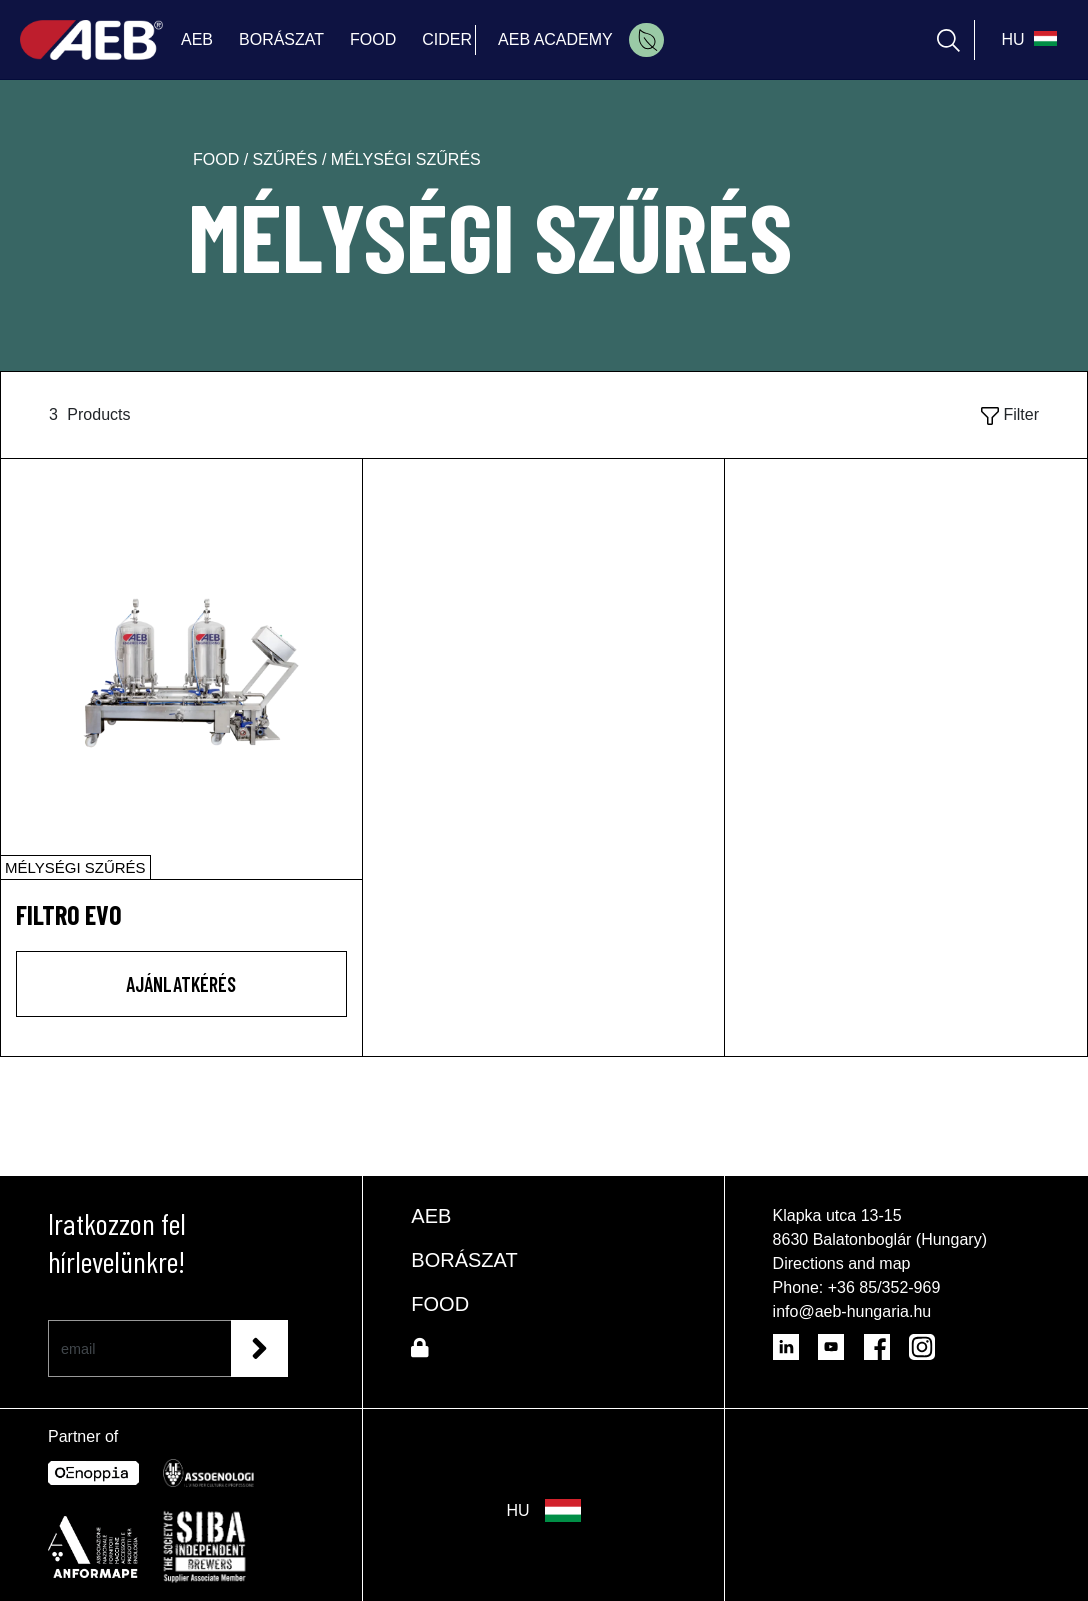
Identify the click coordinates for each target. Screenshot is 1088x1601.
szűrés (287, 159)
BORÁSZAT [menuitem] (281, 39)
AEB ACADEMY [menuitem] (555, 39)
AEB (431, 1216)
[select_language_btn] (1026, 40)
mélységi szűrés (406, 159)
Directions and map (842, 1263)
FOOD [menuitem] (373, 39)
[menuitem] (646, 40)
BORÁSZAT (464, 1260)
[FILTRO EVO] (181, 669)
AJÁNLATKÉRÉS (181, 984)
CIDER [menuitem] (447, 39)
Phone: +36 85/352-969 (857, 1287)
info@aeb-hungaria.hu (852, 1311)
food (218, 159)
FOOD (440, 1304)
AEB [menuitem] (197, 39)
